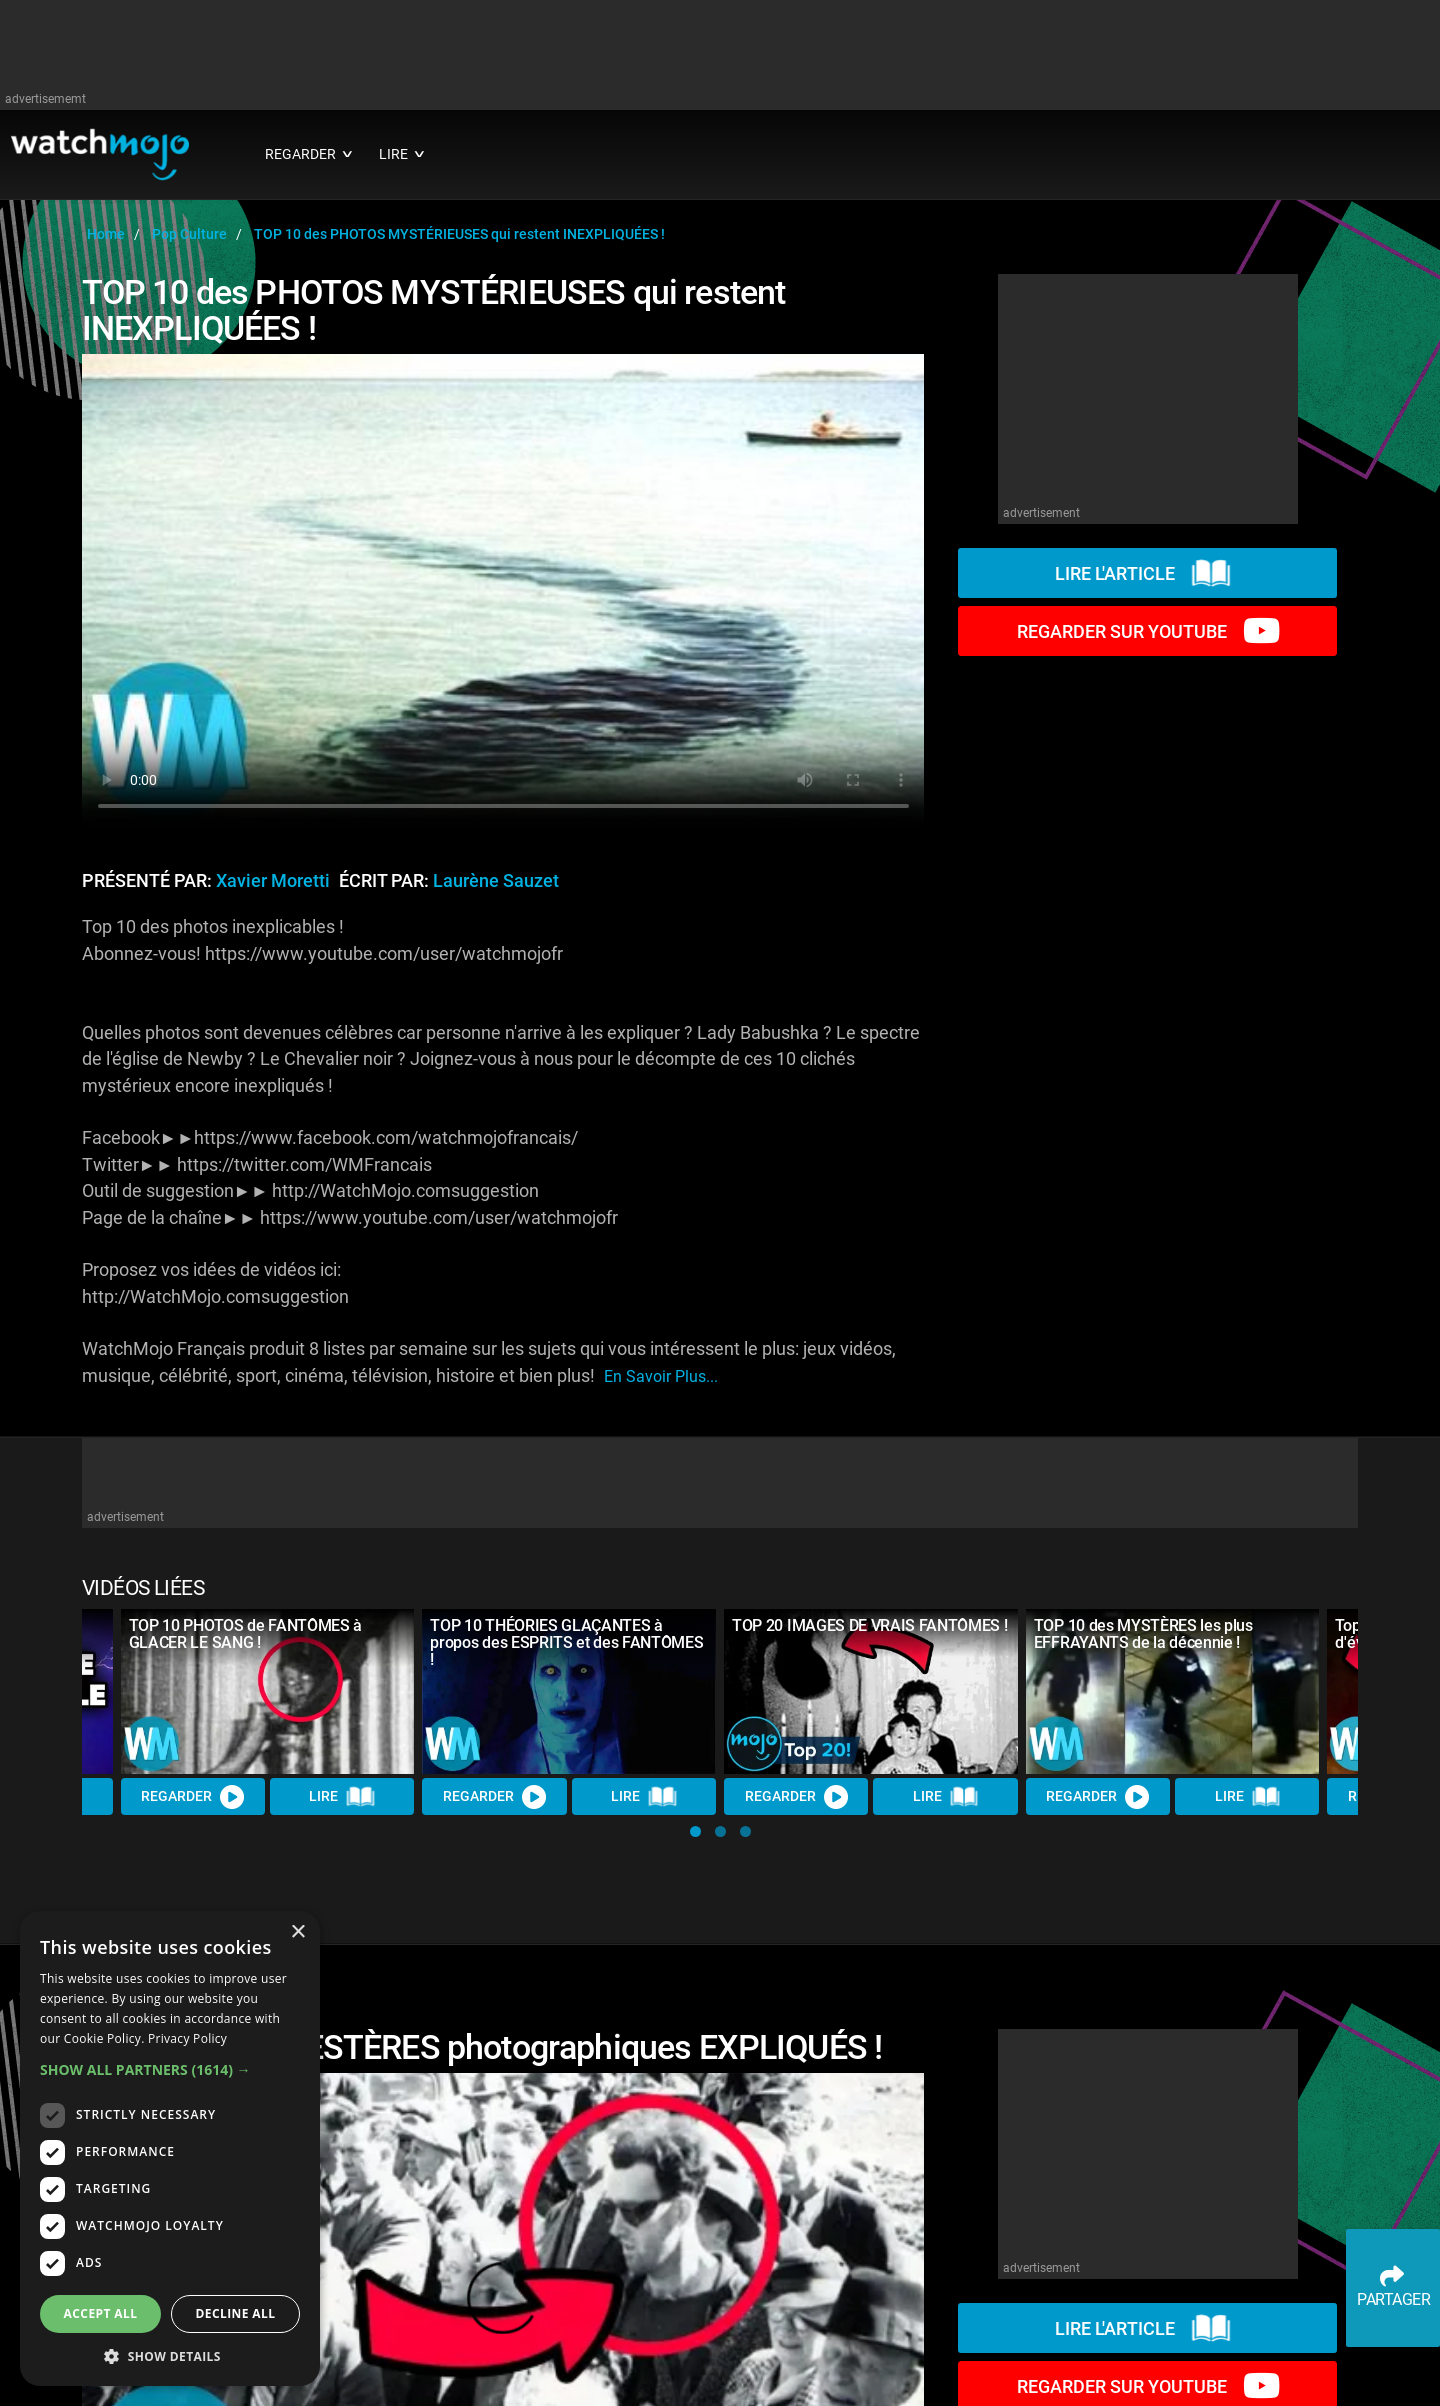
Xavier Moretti (273, 881)
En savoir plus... (661, 1376)
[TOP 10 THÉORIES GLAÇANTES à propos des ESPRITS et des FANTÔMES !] (569, 1691)
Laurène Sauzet (496, 881)
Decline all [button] (236, 2313)
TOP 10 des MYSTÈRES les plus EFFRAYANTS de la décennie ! (1143, 1634)
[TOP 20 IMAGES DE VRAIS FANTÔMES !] (871, 1691)
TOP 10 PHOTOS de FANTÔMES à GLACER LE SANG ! (245, 1634)
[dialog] (170, 2148)
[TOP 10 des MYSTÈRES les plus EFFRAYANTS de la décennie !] (1173, 1691)
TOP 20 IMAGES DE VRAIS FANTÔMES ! (869, 1625)
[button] (695, 1831)
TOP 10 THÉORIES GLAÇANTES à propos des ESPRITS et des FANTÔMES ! (566, 1642)
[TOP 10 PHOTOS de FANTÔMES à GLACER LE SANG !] (268, 1691)
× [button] (297, 1932)
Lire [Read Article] (342, 1797)
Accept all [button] (101, 2313)
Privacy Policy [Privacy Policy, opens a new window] (187, 2038)
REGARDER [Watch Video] (192, 1797)
